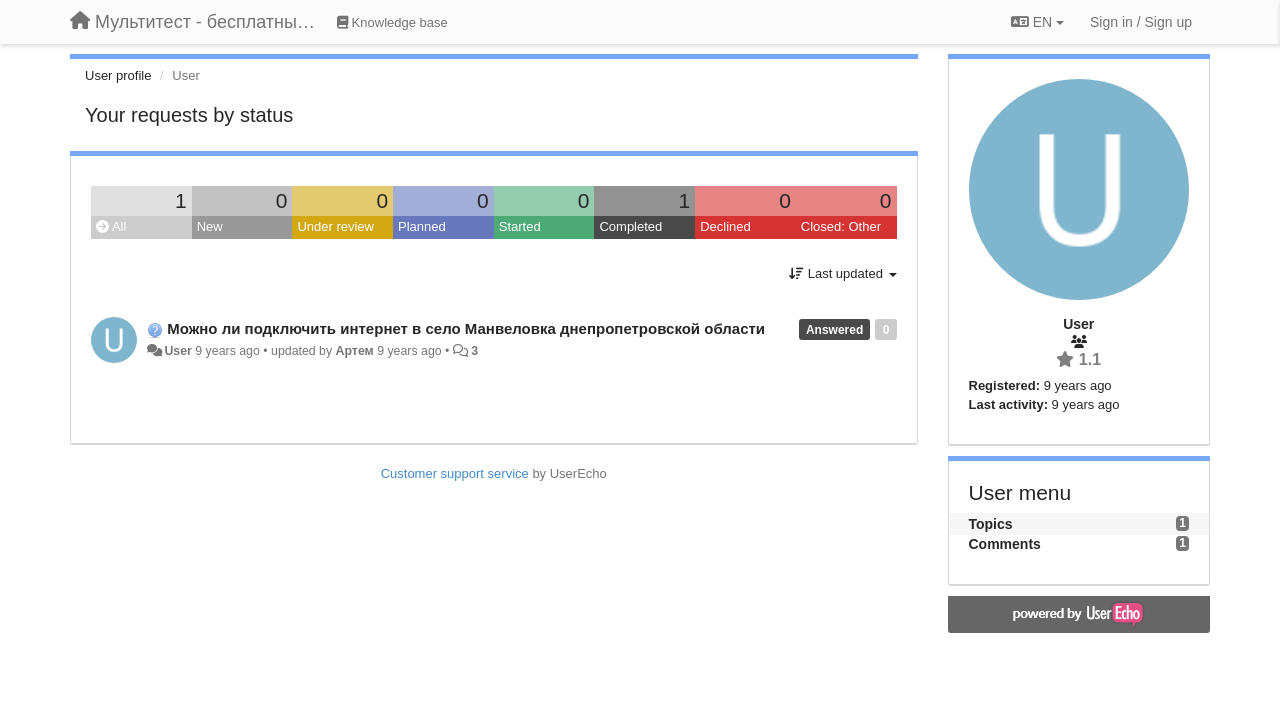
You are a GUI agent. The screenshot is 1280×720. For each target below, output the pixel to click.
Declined (725, 226)
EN (1037, 22)
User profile (118, 75)
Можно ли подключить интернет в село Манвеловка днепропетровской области (466, 328)
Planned (422, 226)
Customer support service (455, 473)
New (210, 226)
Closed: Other (841, 226)
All (111, 226)
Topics (991, 524)
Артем (355, 351)
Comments (1005, 544)
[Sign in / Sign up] (1141, 22)
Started (520, 226)
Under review (335, 226)
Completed (630, 226)
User (177, 351)
